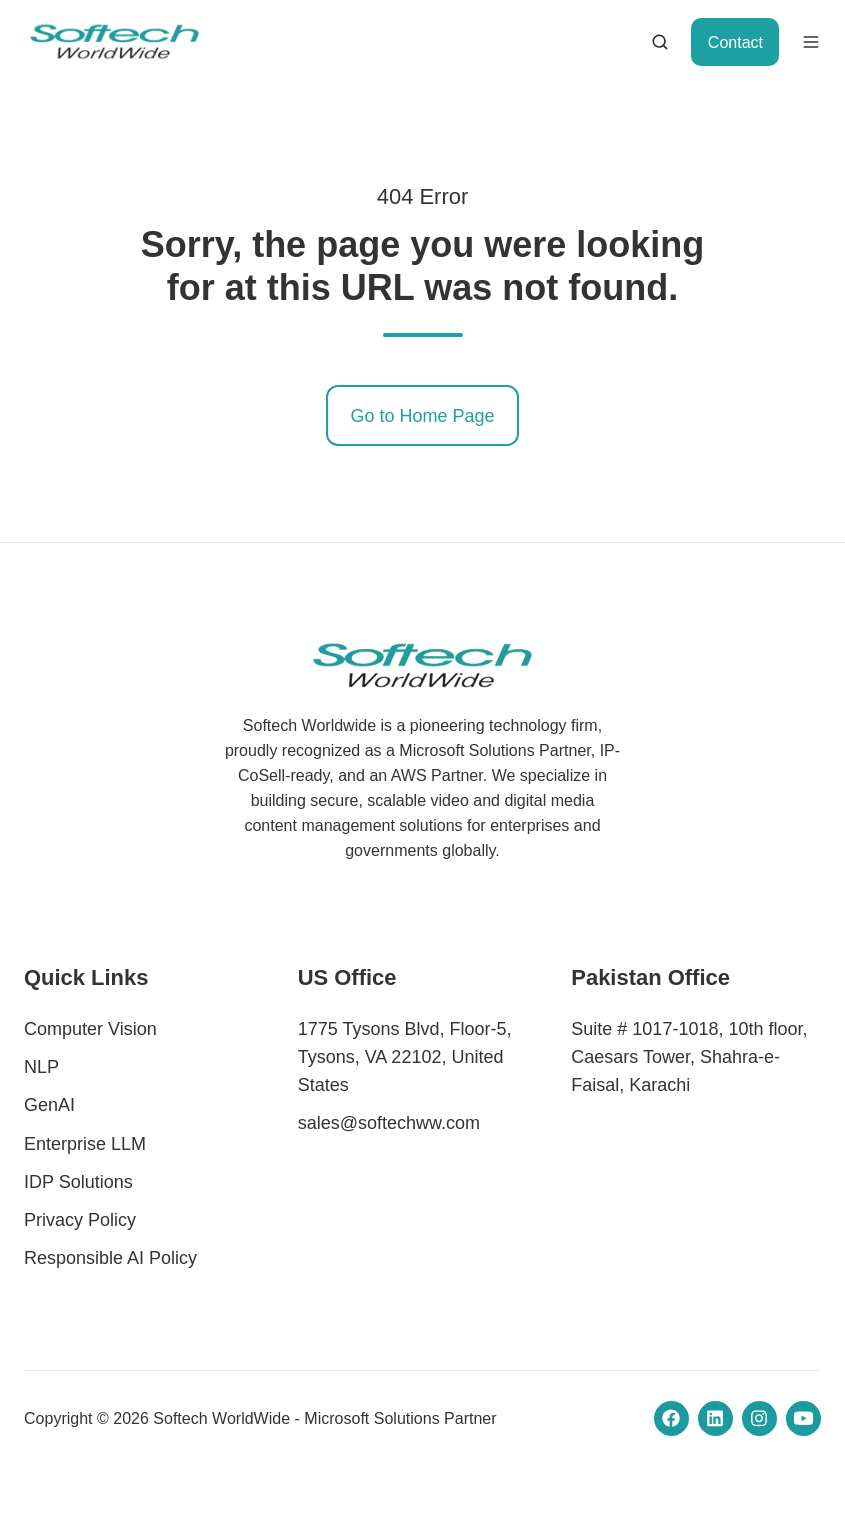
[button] (660, 42)
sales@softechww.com (389, 1123)
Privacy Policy (80, 1220)
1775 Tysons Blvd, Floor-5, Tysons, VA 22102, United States (405, 1057)
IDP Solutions (78, 1182)
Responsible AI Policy (110, 1258)
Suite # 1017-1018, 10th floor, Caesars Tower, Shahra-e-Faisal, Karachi (689, 1057)
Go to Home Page (422, 416)
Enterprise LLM (85, 1144)
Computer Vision (90, 1029)
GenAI (49, 1105)
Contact (735, 42)
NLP (41, 1067)
